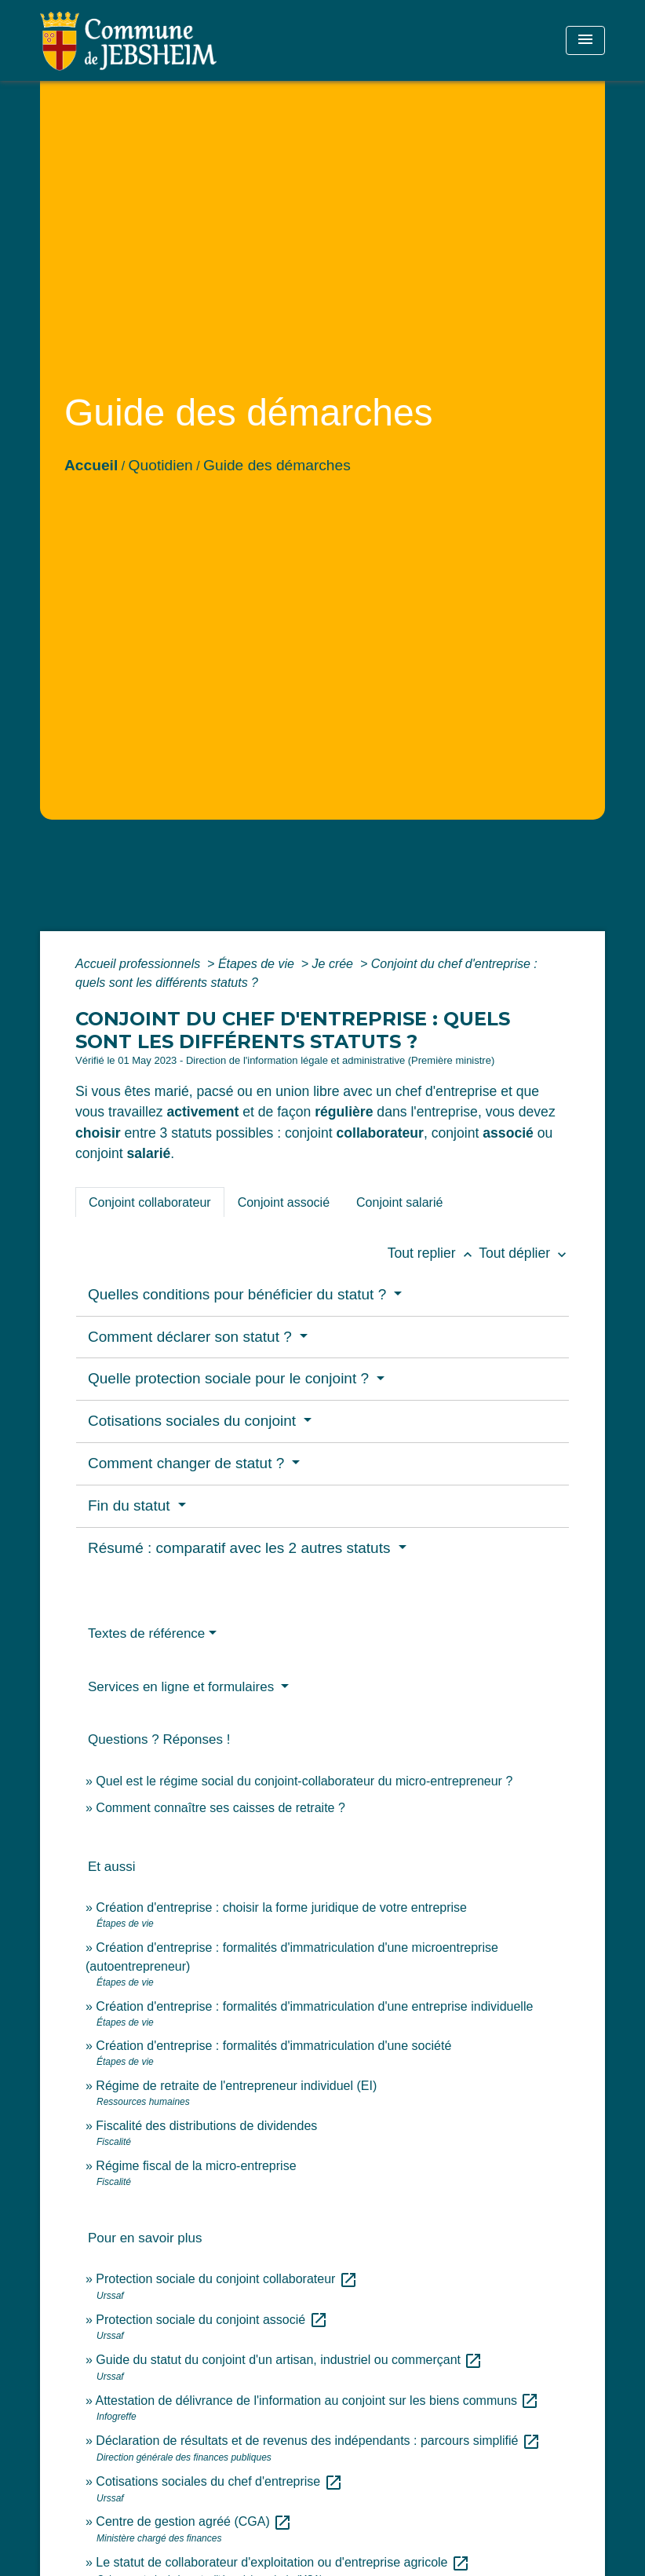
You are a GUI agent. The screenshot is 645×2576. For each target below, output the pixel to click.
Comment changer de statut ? (188, 1463)
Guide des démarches (277, 465)
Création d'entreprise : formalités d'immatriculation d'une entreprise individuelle (314, 2006)
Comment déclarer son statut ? (192, 1336)
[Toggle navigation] (585, 40)
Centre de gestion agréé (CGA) (194, 2521)
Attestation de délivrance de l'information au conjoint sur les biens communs (317, 2400)
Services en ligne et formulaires (183, 1686)
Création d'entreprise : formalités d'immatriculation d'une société (273, 2045)
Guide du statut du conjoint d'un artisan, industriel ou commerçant (289, 2359)
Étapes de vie (257, 963)
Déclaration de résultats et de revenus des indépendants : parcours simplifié (318, 2440)
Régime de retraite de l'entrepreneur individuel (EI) (236, 2085)
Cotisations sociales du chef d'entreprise (219, 2481)
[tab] (149, 1202)
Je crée (334, 963)
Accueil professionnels (139, 963)
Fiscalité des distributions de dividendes (206, 2125)
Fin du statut (131, 1505)
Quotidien (161, 465)
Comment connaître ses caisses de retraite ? (220, 1807)
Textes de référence (146, 1633)
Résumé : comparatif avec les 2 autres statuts (241, 1548)
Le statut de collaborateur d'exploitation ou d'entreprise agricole (283, 2562)
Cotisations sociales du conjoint (194, 1420)
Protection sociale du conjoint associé (211, 2319)
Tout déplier (524, 1253)
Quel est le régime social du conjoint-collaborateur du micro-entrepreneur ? (304, 1781)
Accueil (91, 465)
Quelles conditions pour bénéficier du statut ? (239, 1294)
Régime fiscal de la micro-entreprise (196, 2165)
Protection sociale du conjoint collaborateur (227, 2279)
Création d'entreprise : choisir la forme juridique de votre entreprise (281, 1907)
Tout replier (433, 1253)
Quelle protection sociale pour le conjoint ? (230, 1378)
